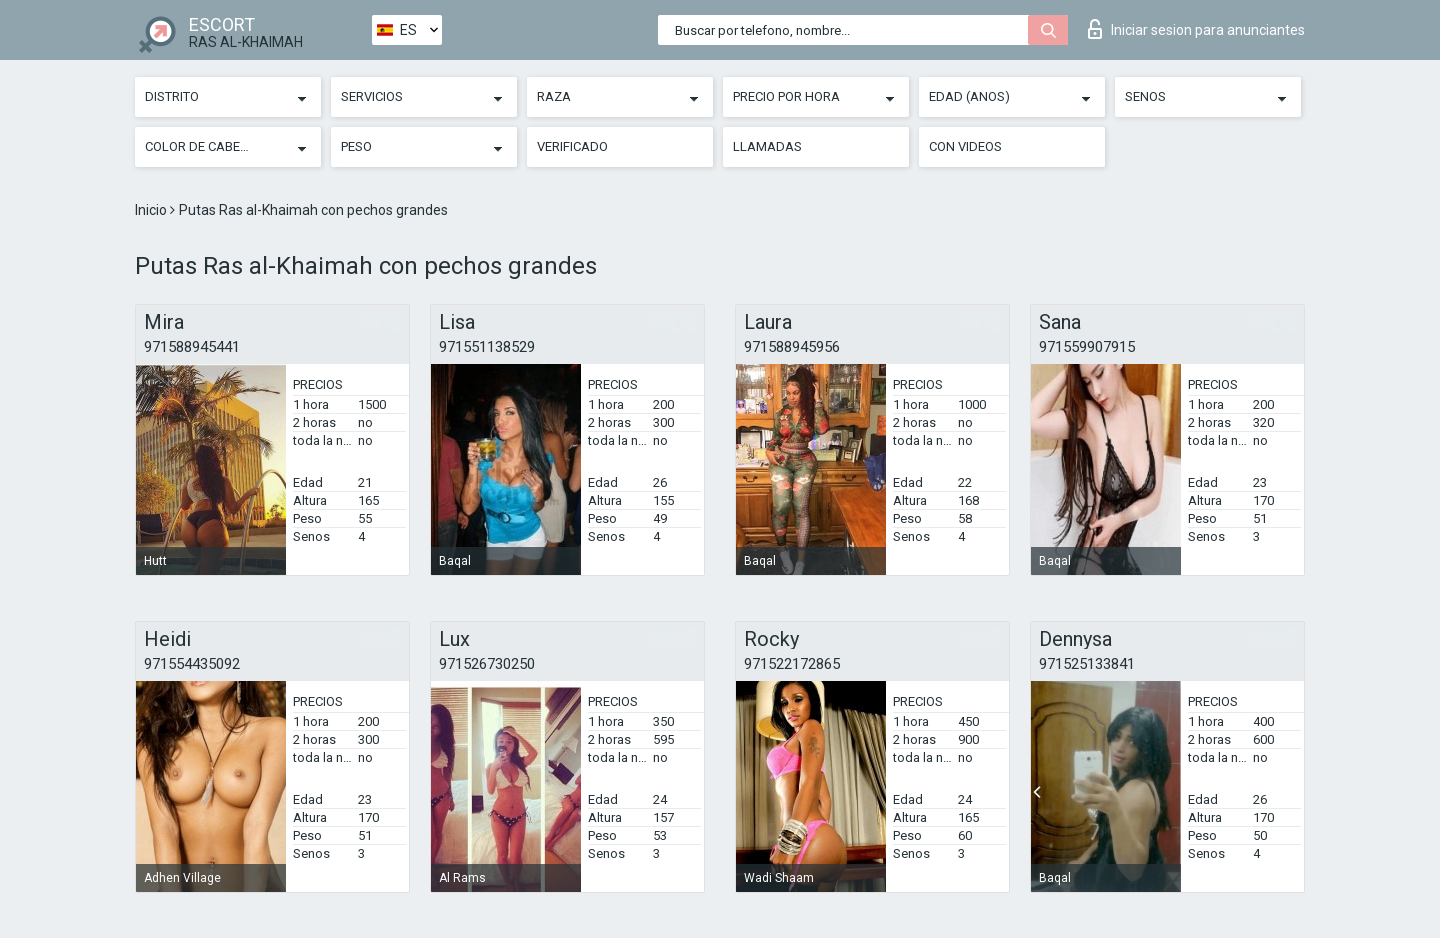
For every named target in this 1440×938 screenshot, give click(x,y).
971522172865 (792, 664)
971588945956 (792, 347)
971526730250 (487, 664)
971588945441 (192, 347)
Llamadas (767, 146)
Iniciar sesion (1196, 29)
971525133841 (1087, 664)
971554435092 (192, 664)
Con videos (965, 146)
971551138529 (487, 347)
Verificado (572, 146)
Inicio (152, 210)
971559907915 (1087, 347)
